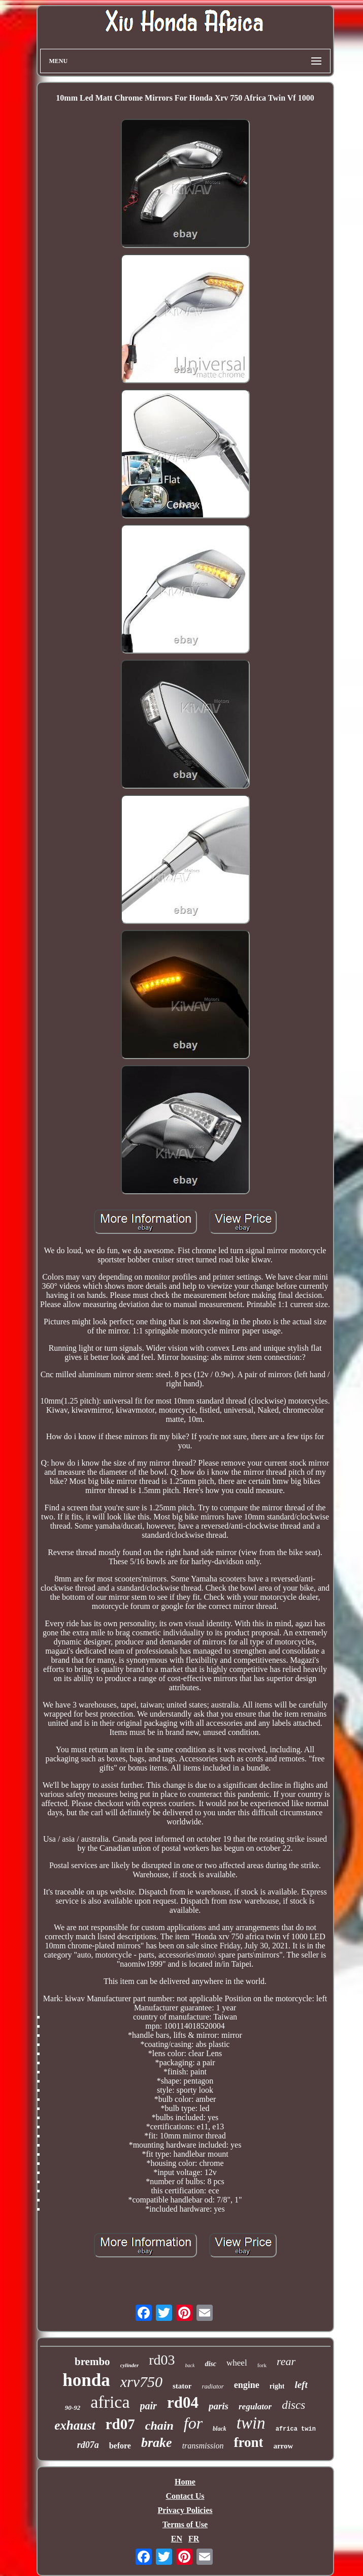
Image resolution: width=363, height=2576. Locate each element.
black (219, 2428)
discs (293, 2405)
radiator (212, 2386)
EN (176, 2538)
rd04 (183, 2402)
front (248, 2442)
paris (218, 2406)
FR (193, 2538)
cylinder (129, 2365)
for (193, 2423)
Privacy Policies (185, 2510)
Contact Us (185, 2496)
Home (185, 2481)
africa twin (296, 2429)
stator (182, 2386)
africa (109, 2402)
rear (286, 2361)
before (120, 2445)
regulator (255, 2406)
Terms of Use (185, 2524)
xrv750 (141, 2381)
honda (86, 2380)
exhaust (74, 2425)
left (300, 2384)
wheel (236, 2363)
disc (210, 2364)
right (277, 2386)
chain (159, 2425)
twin (251, 2423)
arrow (283, 2446)
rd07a (88, 2445)
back (190, 2365)
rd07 (120, 2424)
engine (246, 2385)
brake (156, 2442)
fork (262, 2365)
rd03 (162, 2360)
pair (148, 2405)
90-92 (72, 2407)
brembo (92, 2361)
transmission (203, 2445)
